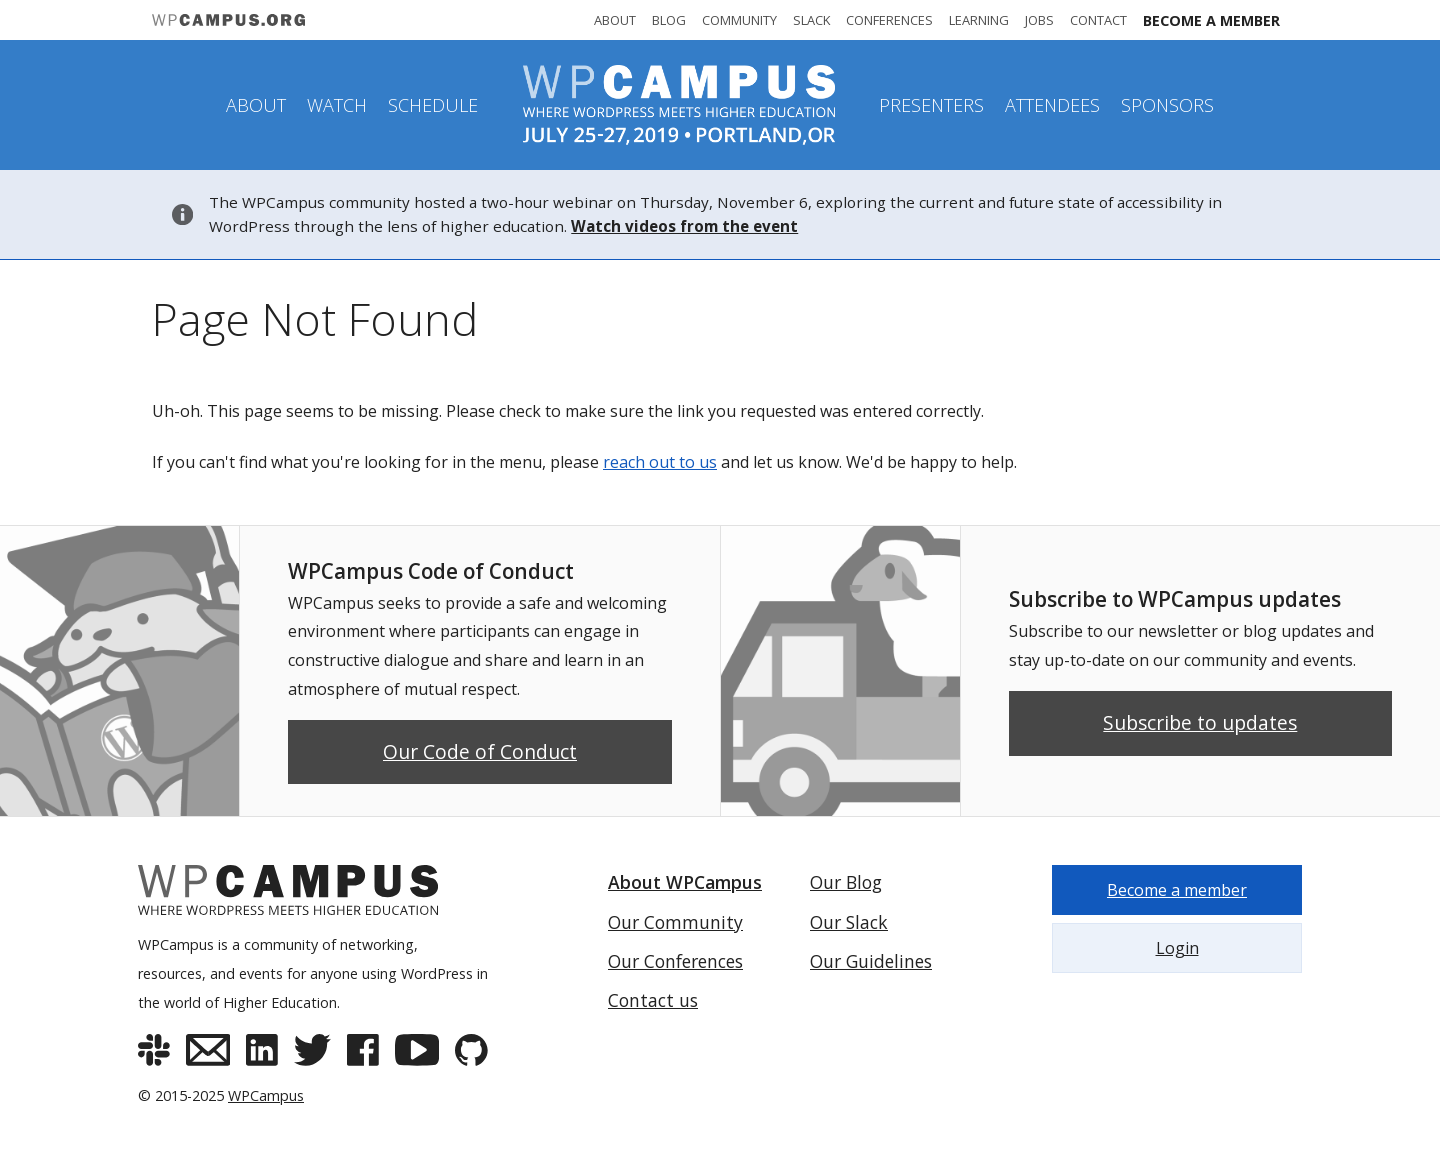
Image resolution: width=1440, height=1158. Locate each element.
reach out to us (660, 462)
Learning (979, 20)
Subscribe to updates (1200, 722)
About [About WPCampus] (615, 20)
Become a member (1211, 20)
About (256, 105)
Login (1177, 948)
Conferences (889, 20)
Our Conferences (675, 961)
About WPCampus (685, 882)
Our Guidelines (871, 961)
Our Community (675, 922)
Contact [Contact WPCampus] (1098, 20)
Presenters (931, 105)
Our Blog (846, 882)
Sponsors (1167, 105)
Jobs (1039, 20)
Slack (811, 20)
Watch (337, 105)
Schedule (433, 105)
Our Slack (849, 922)
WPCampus (266, 1095)
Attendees (1052, 105)
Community (739, 20)
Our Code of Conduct (480, 751)
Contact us (653, 1000)
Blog (669, 20)
